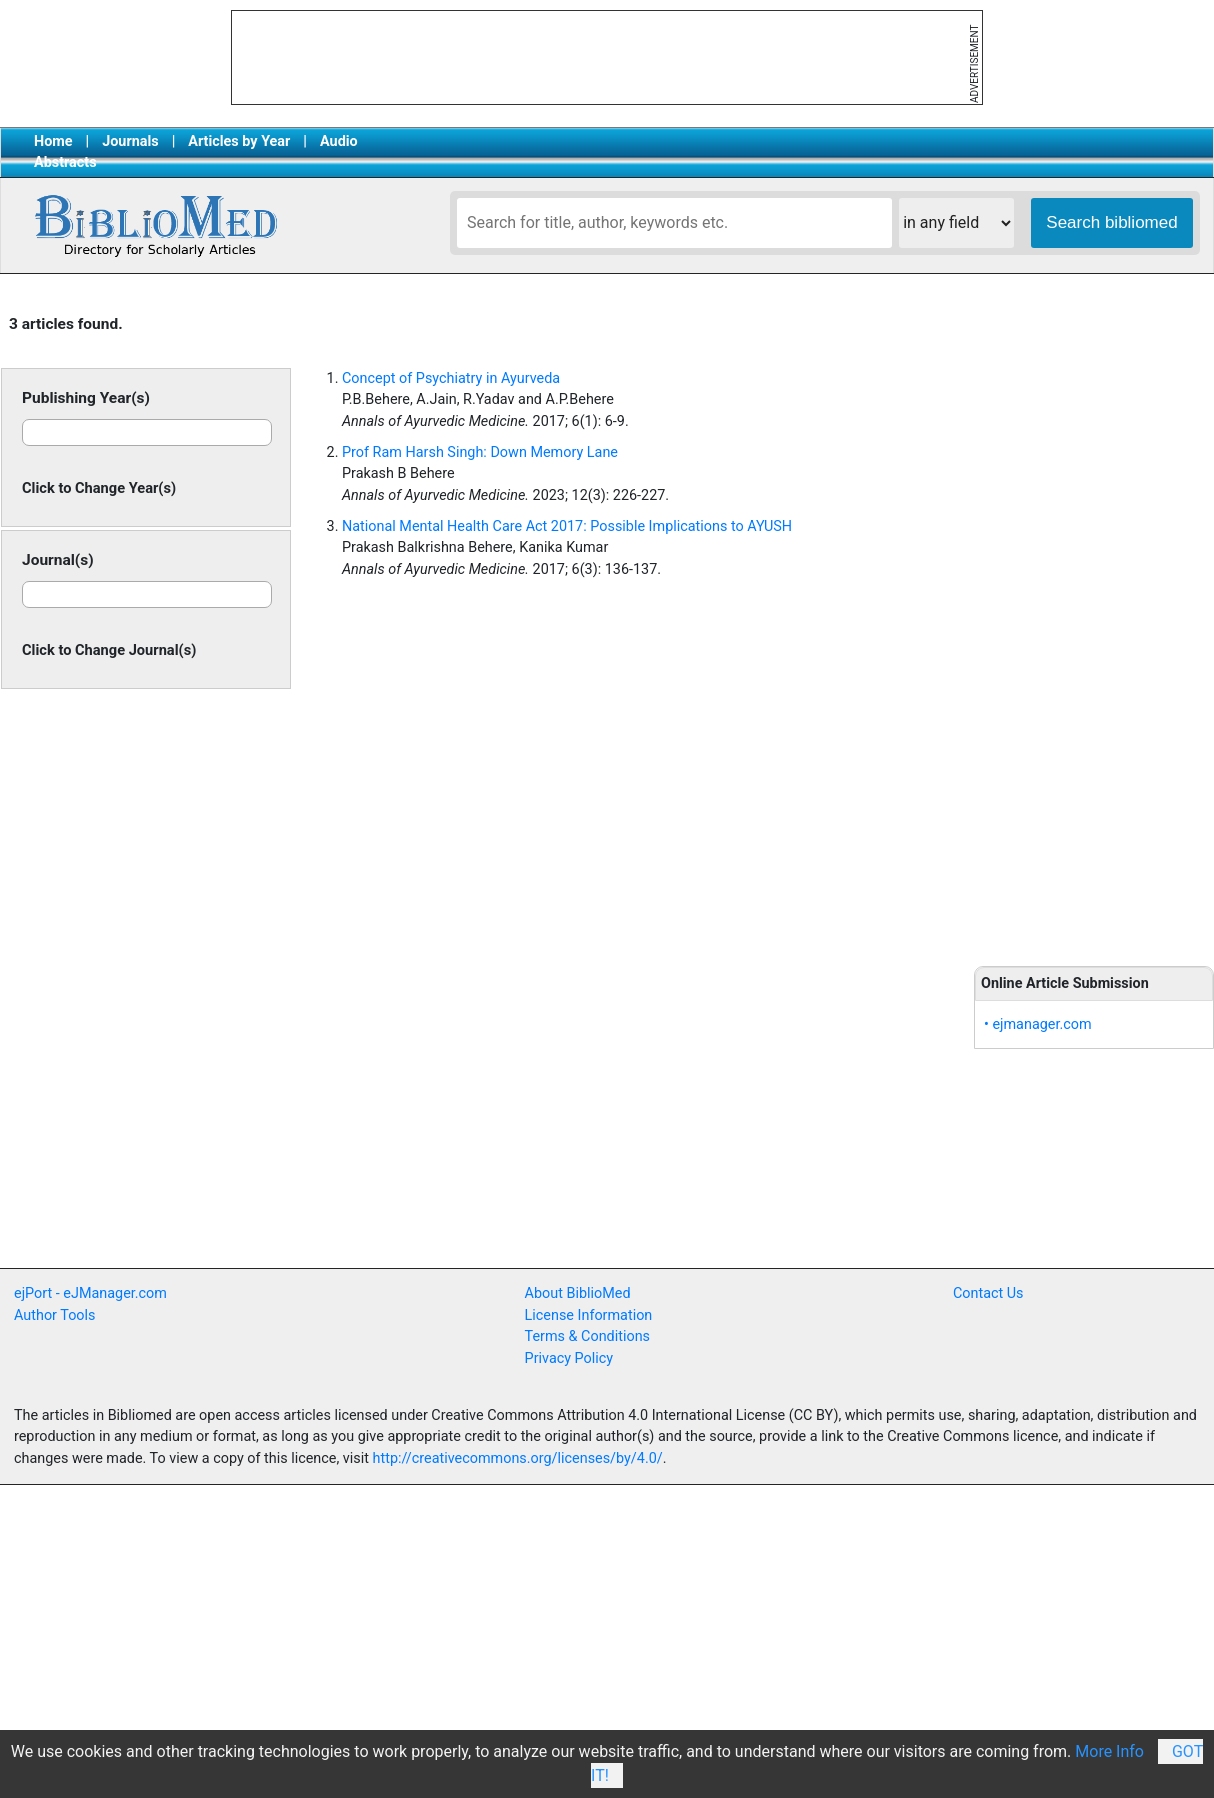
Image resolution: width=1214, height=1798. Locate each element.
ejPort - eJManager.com (90, 1293)
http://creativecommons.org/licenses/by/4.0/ (518, 1458)
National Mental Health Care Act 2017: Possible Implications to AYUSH (567, 526)
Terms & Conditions (587, 1336)
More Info (1109, 1751)
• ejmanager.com (1038, 1024)
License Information (589, 1315)
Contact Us (988, 1293)
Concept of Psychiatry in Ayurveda (451, 378)
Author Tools (54, 1315)
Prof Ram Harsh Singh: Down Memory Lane (480, 452)
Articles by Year (239, 141)
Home (53, 141)
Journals (130, 141)
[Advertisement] (1094, 622)
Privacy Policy (569, 1358)
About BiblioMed (578, 1293)
